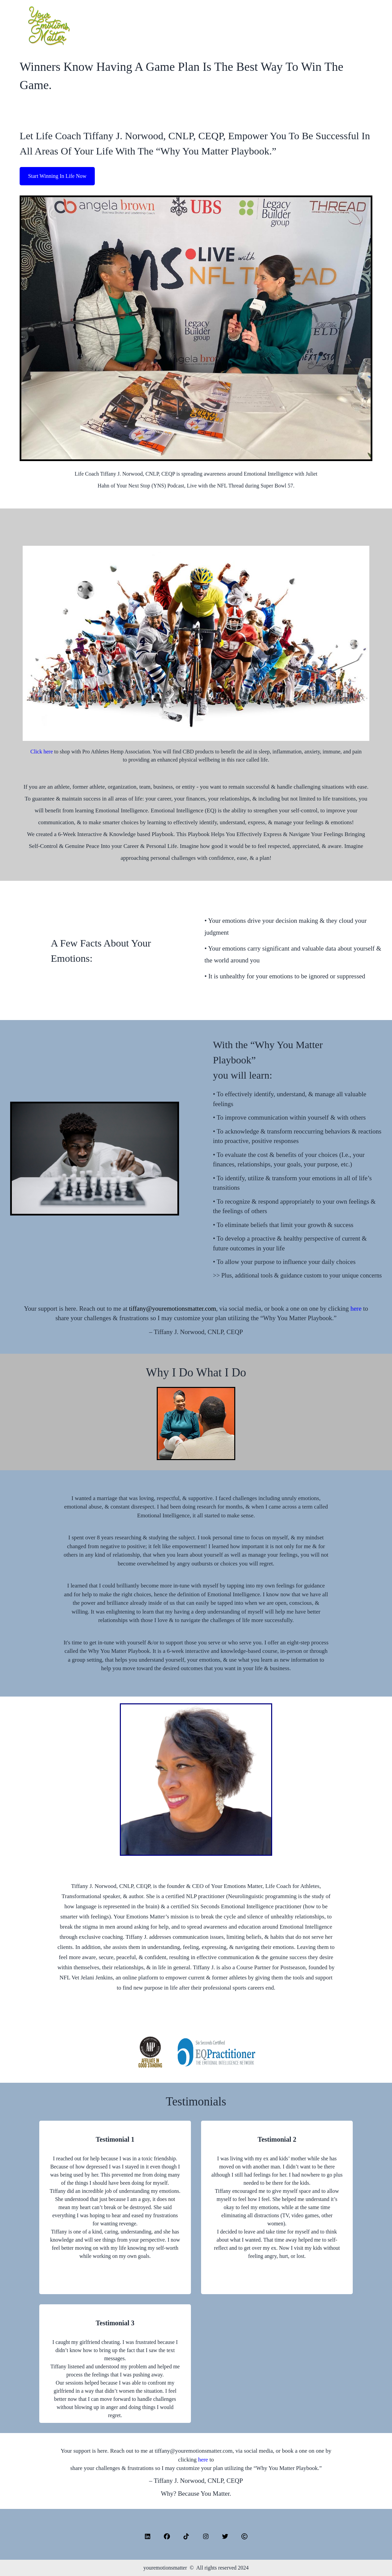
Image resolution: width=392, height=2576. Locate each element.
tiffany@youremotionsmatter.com (172, 1308)
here (356, 1308)
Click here (41, 751)
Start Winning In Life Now (57, 176)
